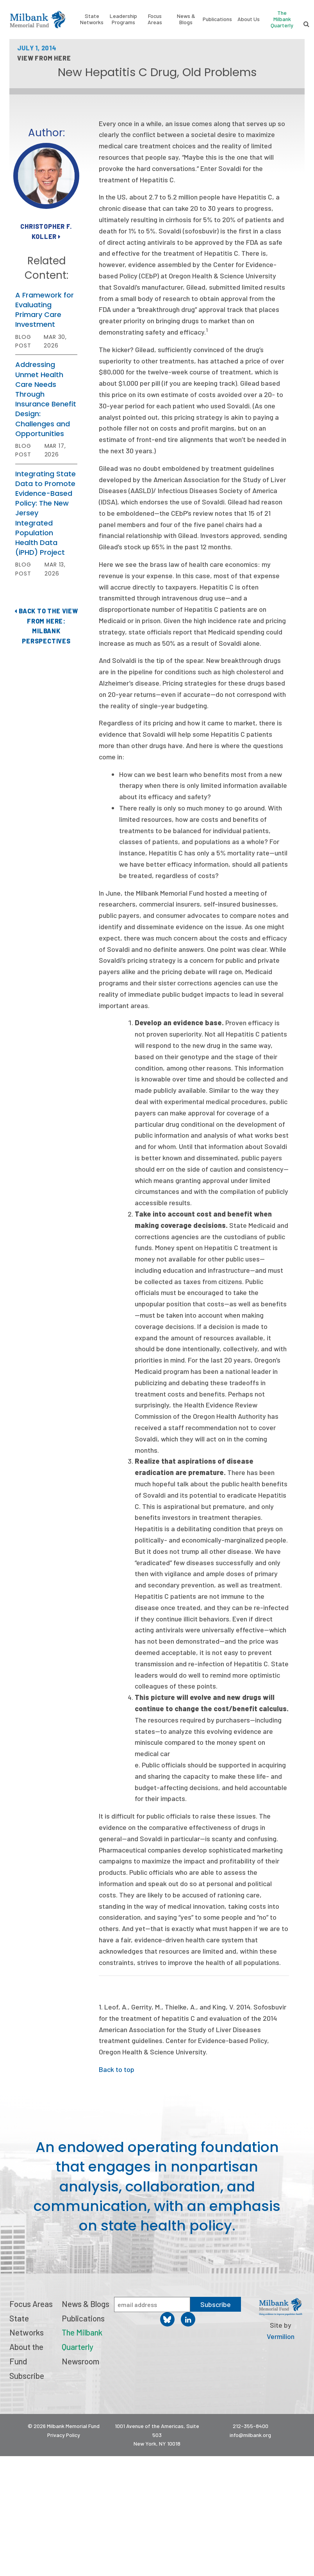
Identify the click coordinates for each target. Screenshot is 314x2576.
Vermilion (280, 2336)
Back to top (116, 2069)
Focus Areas (155, 19)
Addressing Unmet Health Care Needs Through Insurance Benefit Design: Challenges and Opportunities (45, 399)
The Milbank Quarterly (282, 19)
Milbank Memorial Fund (37, 19)
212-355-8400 (250, 2426)
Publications (217, 19)
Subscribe (26, 2375)
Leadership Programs (123, 19)
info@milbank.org (250, 2435)
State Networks (91, 19)
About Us (248, 19)
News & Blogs (186, 19)
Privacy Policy (63, 2435)
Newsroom (80, 2361)
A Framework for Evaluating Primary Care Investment (44, 310)
